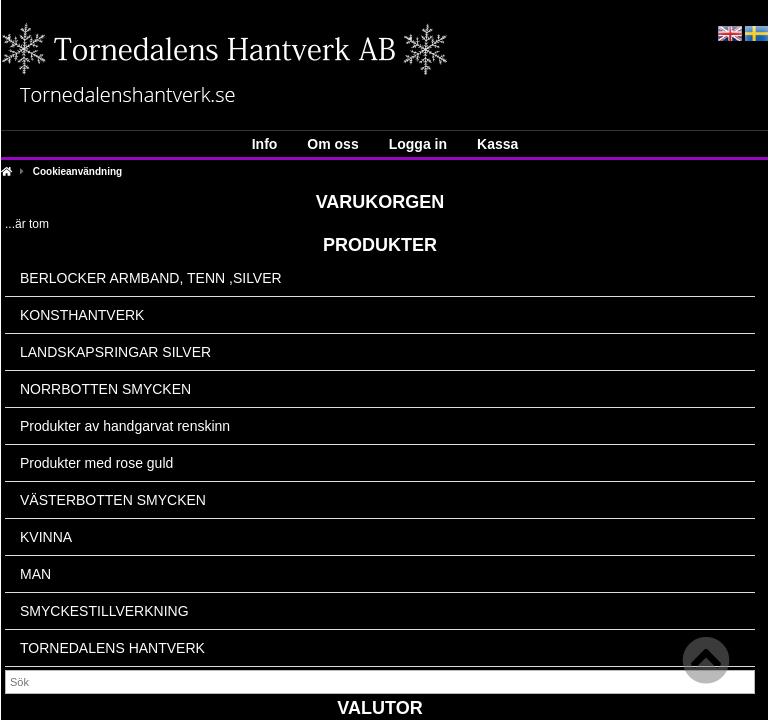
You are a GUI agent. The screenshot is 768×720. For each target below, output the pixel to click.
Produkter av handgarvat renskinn (125, 426)
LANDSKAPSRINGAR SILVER (115, 352)
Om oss (332, 144)
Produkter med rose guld (96, 463)
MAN (35, 574)
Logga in (418, 144)
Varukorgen (380, 202)
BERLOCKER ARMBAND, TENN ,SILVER (151, 278)
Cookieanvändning (77, 171)
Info (265, 144)
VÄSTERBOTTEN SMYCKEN (113, 500)
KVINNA (46, 537)
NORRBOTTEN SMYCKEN (105, 389)
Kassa (497, 144)
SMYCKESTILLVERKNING (104, 611)
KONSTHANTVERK (82, 315)
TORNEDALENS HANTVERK (112, 648)
